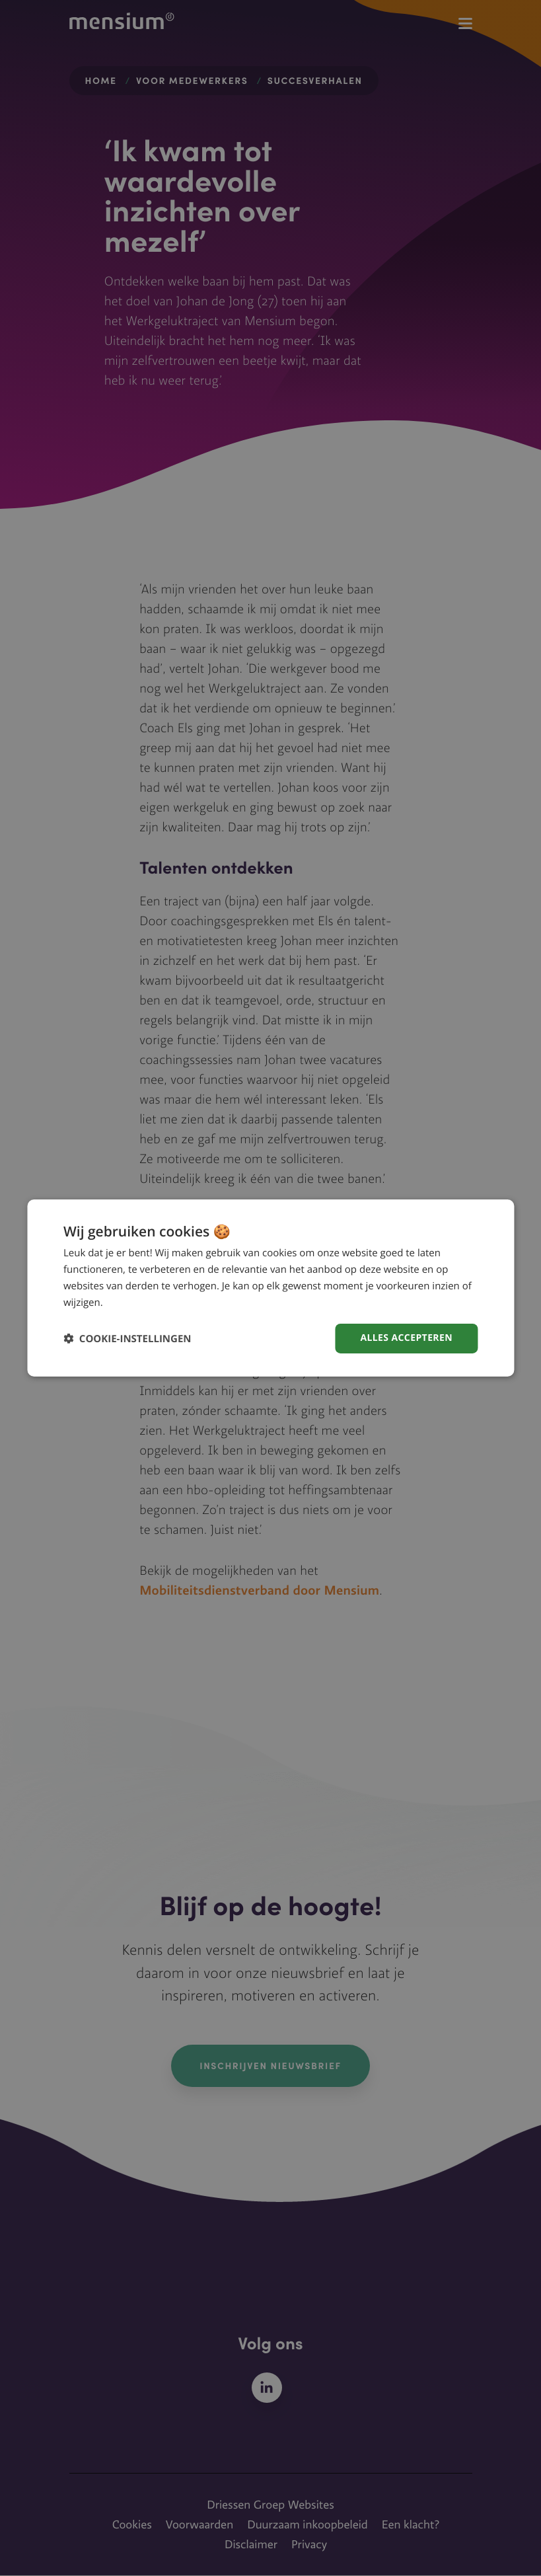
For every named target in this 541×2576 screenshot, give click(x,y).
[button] (127, 1338)
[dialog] (270, 1288)
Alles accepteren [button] (406, 1338)
